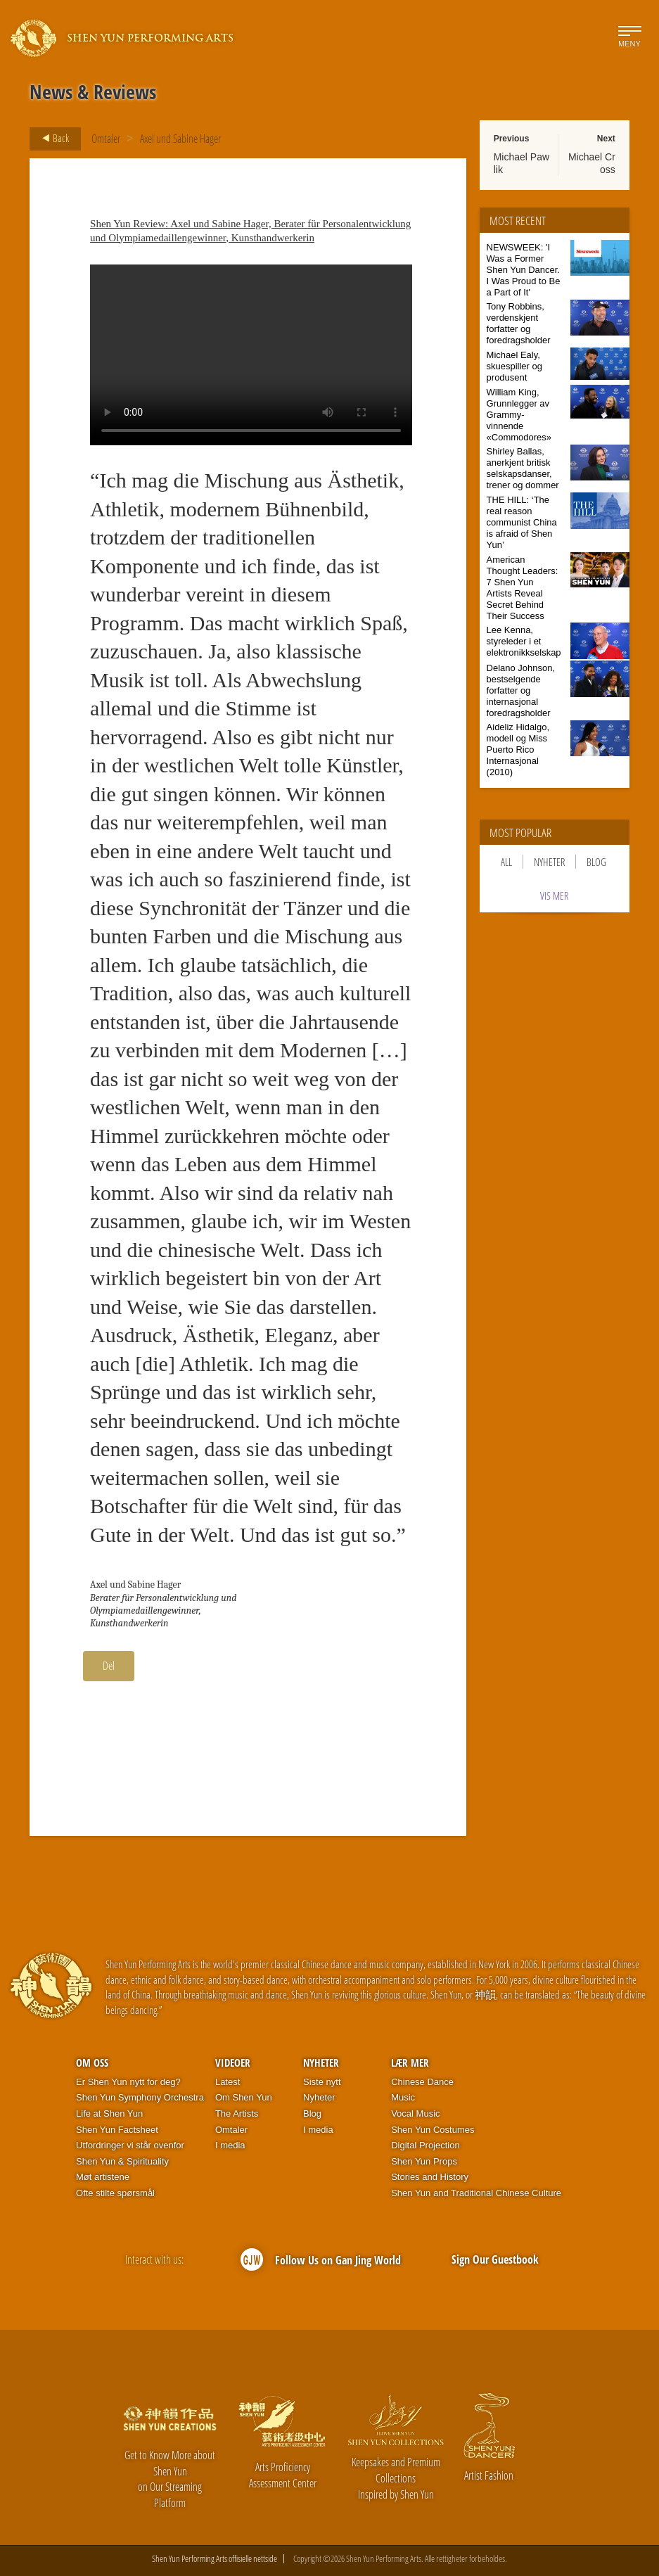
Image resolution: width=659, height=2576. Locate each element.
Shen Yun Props (424, 2161)
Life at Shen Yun (109, 2113)
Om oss (92, 2062)
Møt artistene (102, 2177)
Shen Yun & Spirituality (122, 2161)
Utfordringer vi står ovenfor (130, 2145)
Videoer (232, 2062)
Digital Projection (425, 2145)
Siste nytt (321, 2082)
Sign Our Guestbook (495, 2259)
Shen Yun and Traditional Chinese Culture (476, 2193)
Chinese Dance (422, 2082)
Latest (227, 2082)
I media (230, 2145)
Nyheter (549, 862)
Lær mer (410, 2062)
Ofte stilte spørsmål (115, 2193)
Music (403, 2097)
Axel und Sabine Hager (180, 138)
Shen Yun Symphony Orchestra (140, 2097)
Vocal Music (415, 2113)
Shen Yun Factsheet (117, 2129)
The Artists (236, 2113)
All (506, 862)
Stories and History (429, 2177)
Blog (596, 862)
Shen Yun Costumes (432, 2129)
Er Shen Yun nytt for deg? (128, 2082)
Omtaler (105, 138)
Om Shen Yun (243, 2097)
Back (51, 138)
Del (109, 1665)
